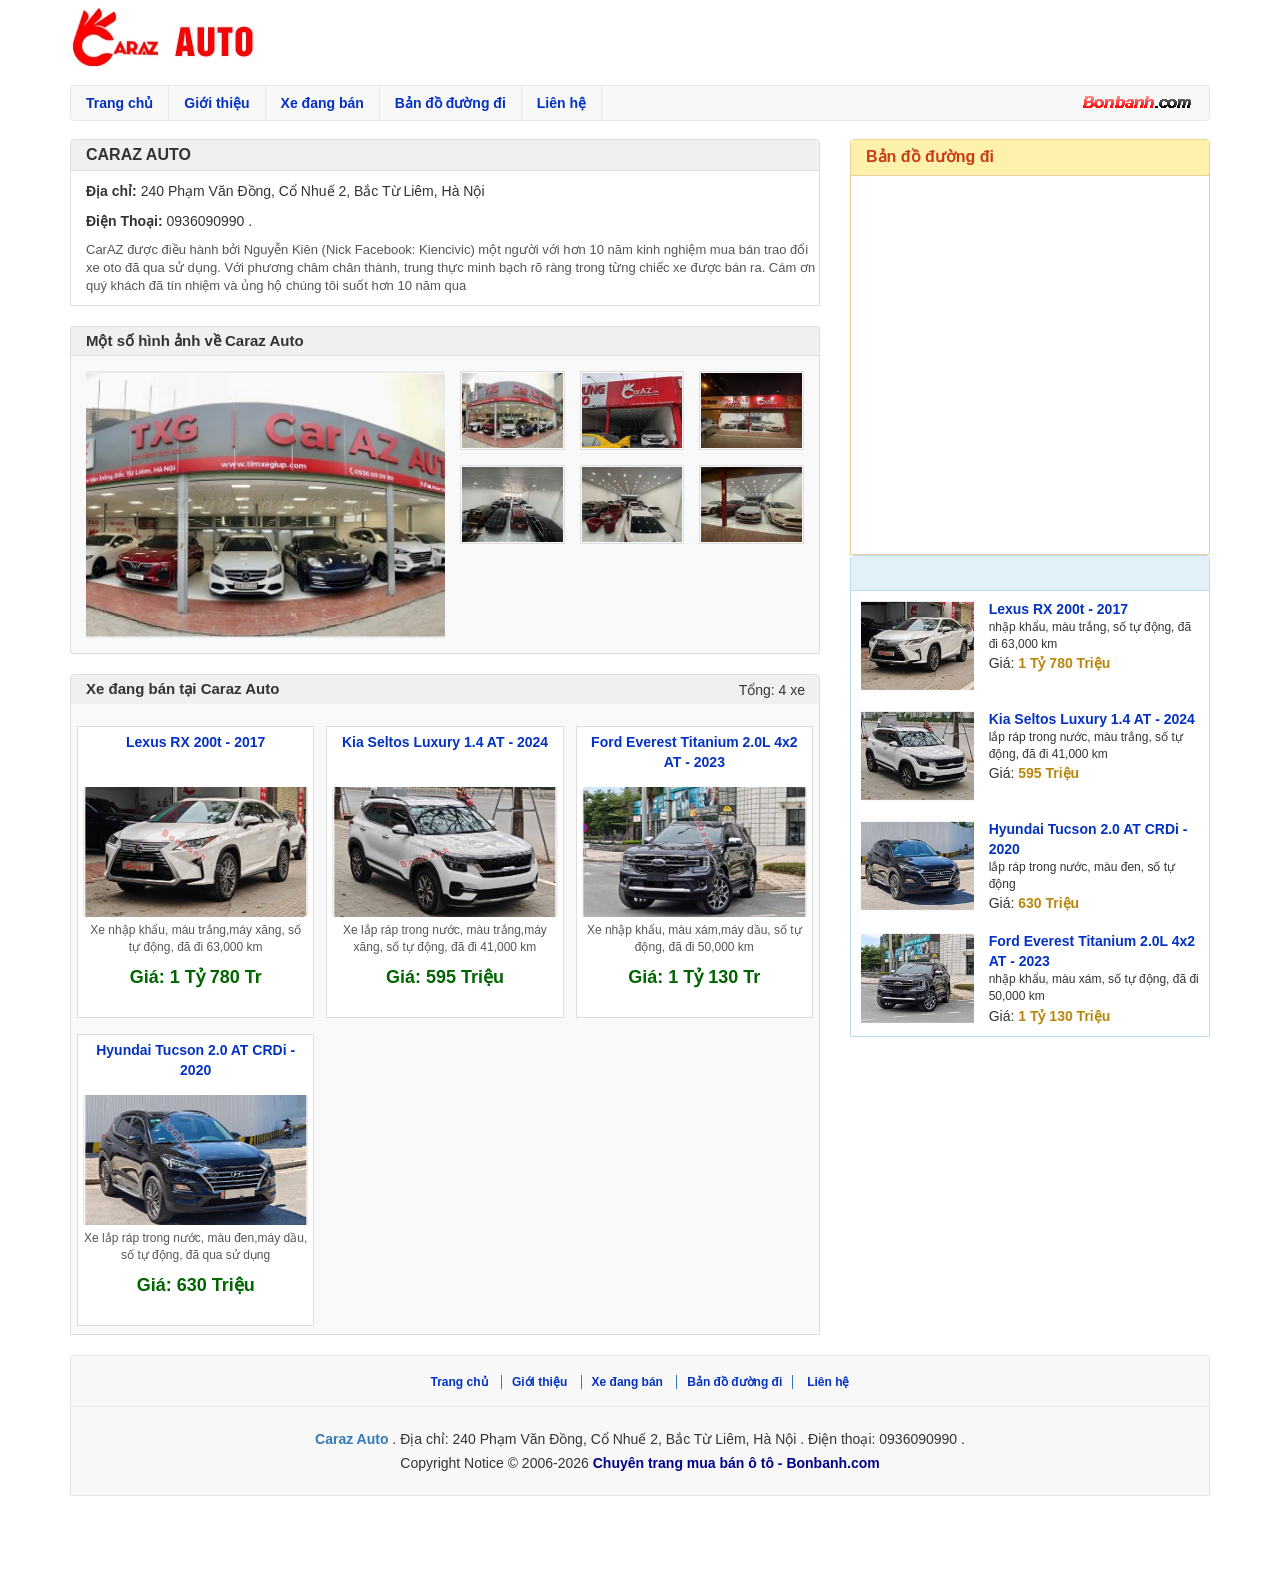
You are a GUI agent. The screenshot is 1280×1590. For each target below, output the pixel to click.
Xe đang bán (322, 103)
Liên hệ (561, 103)
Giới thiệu (216, 103)
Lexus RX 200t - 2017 (1058, 609)
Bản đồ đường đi (450, 103)
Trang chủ (119, 103)
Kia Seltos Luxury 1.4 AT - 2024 (1092, 719)
